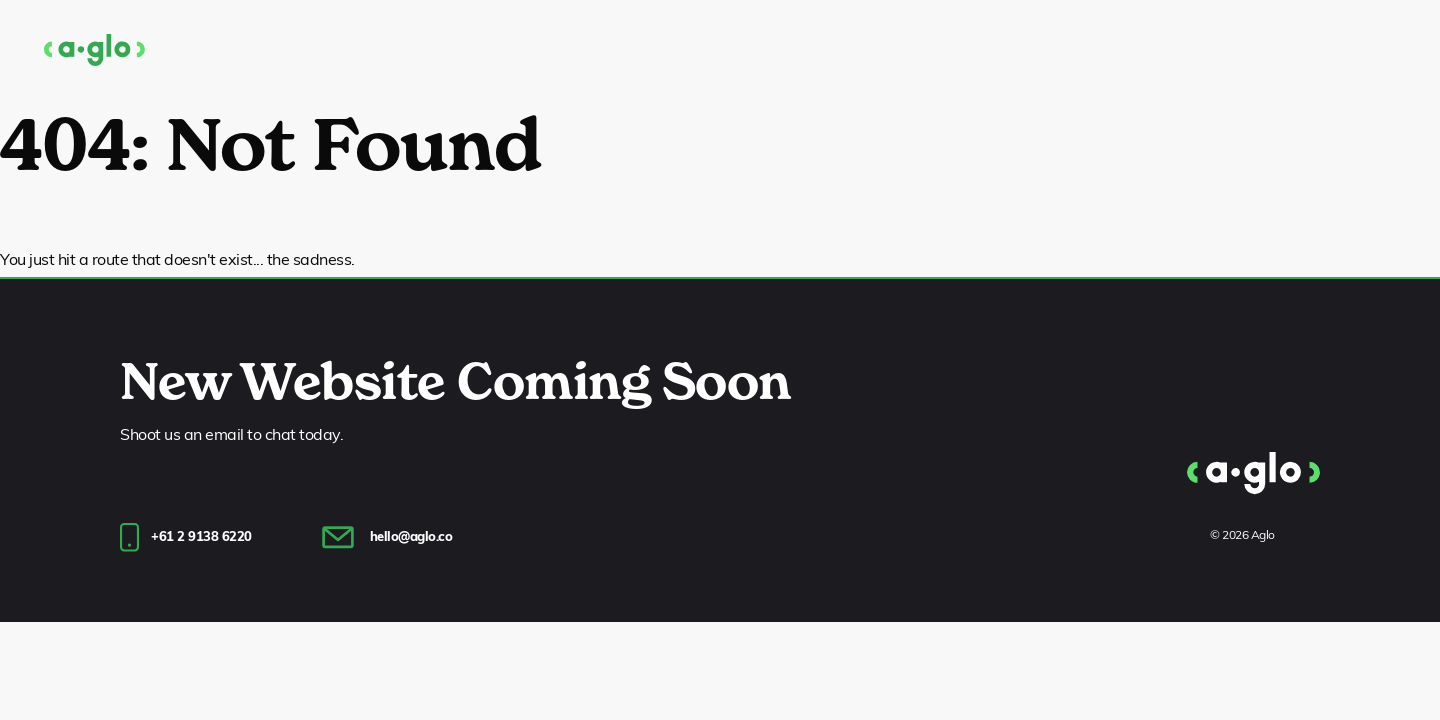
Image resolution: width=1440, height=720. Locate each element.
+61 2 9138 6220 (201, 537)
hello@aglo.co (411, 537)
